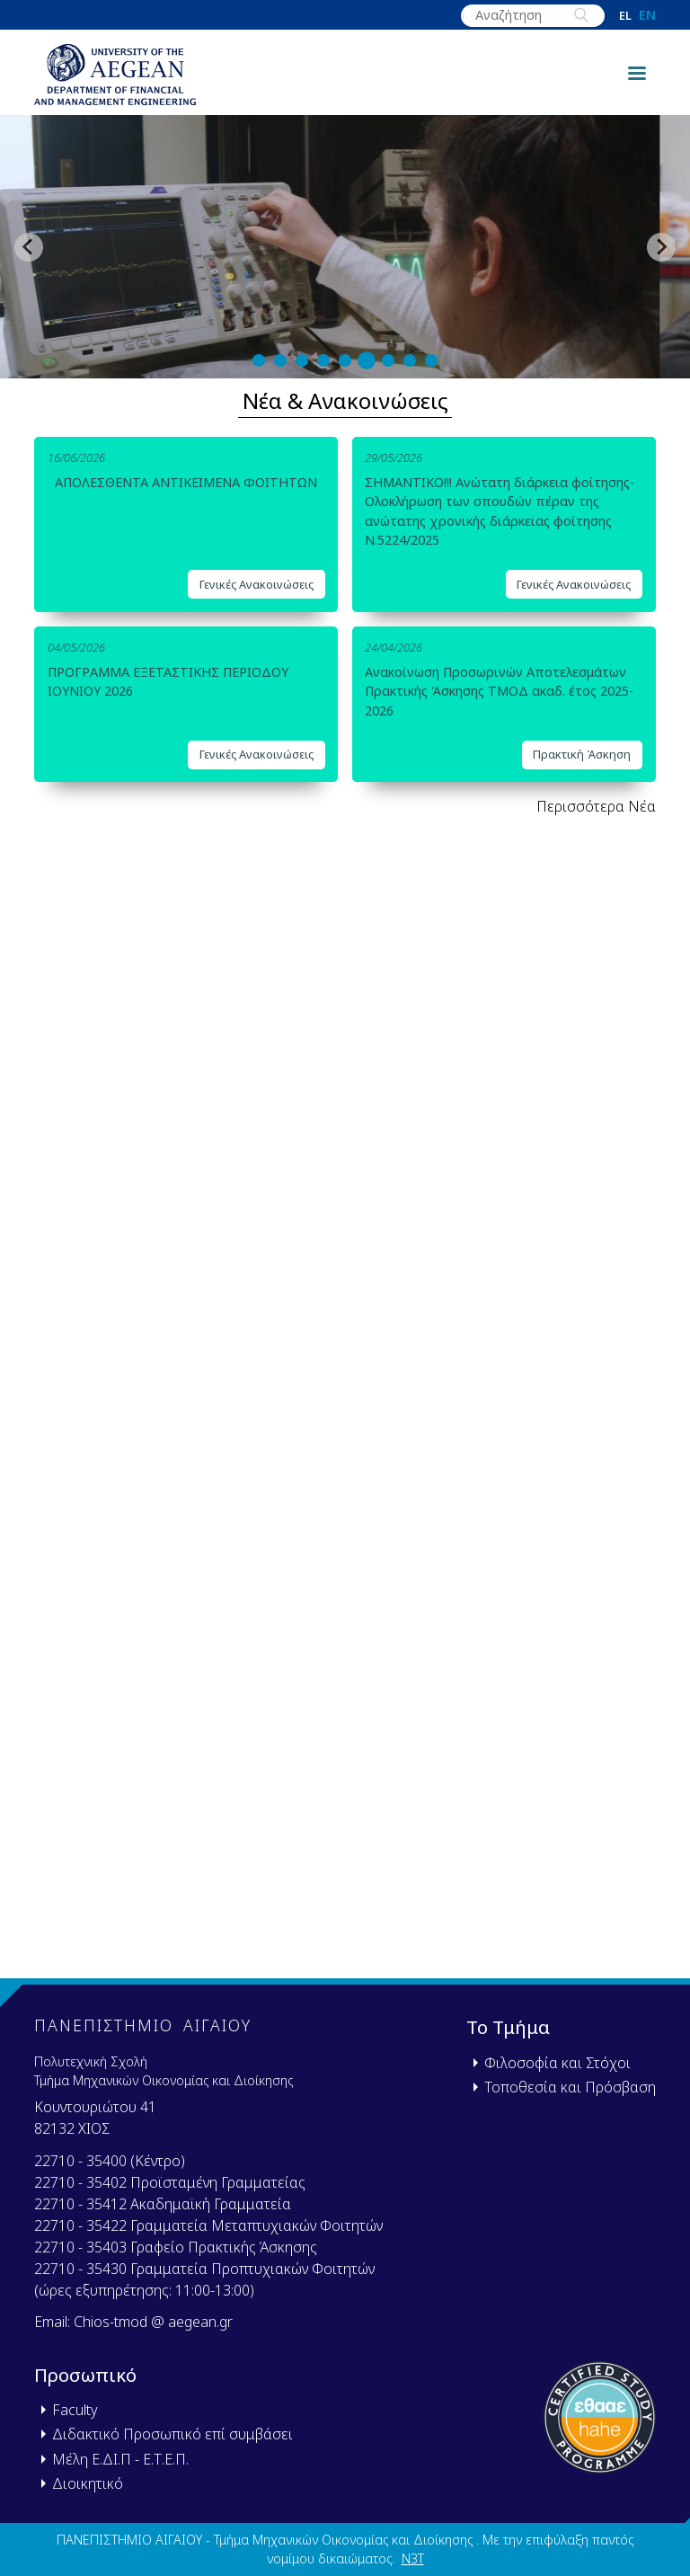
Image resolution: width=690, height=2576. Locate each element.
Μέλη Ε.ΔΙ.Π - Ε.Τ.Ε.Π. (120, 2459)
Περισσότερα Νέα (596, 806)
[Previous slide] (28, 247)
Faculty (75, 2410)
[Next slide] (661, 247)
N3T (413, 2558)
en (647, 15)
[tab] (258, 360)
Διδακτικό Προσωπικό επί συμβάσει (172, 2434)
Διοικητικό (87, 2483)
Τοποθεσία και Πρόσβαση (570, 2087)
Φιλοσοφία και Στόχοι (557, 2063)
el (625, 16)
